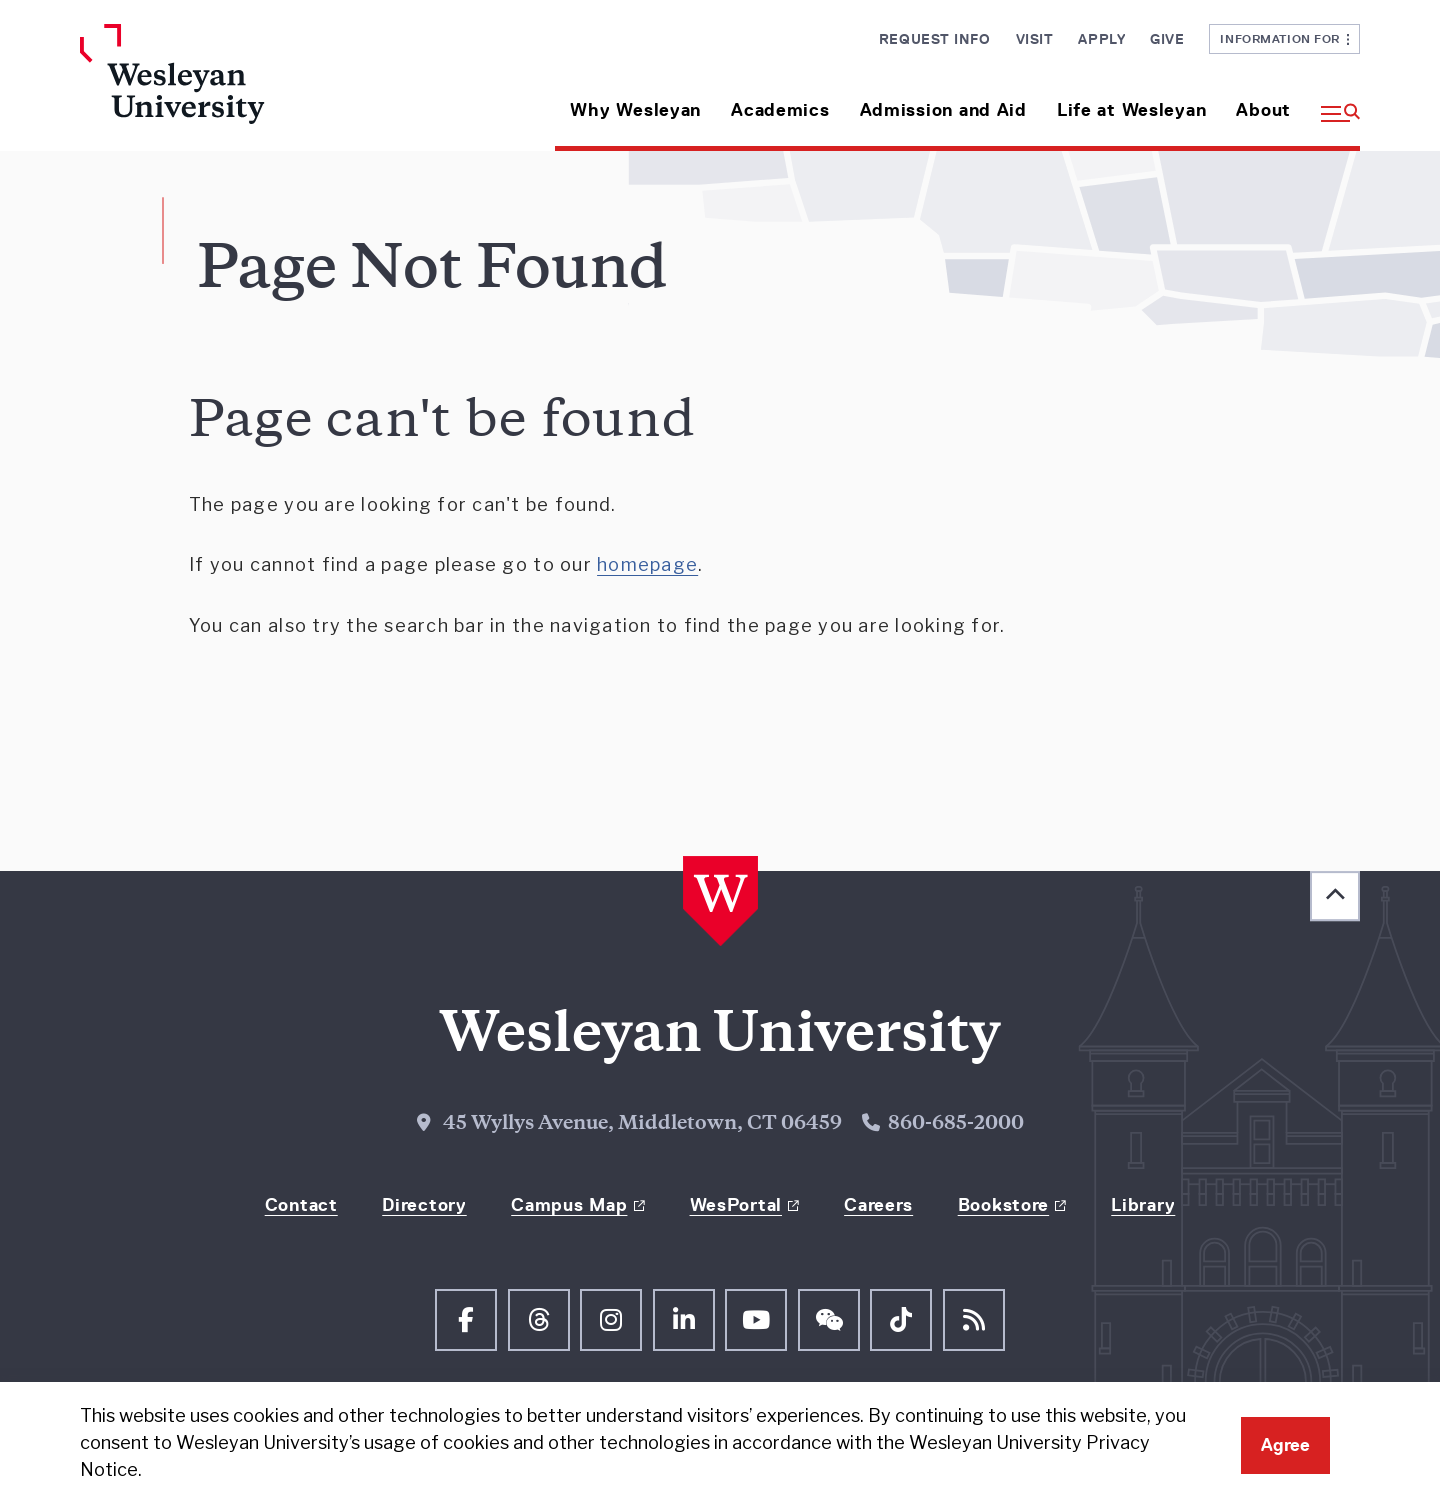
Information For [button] (1284, 38)
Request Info (935, 39)
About (1263, 110)
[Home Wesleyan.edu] (230, 87)
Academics (780, 110)
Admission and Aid (943, 110)
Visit (1035, 39)
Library (1143, 1205)
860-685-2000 (956, 1124)
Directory (424, 1205)
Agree (1285, 1445)
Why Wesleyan (635, 110)
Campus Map (569, 1205)
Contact (301, 1205)
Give (1167, 39)
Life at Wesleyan (1132, 110)
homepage (647, 564)
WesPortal (736, 1205)
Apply (1101, 39)
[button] (1333, 102)
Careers (878, 1205)
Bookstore (1003, 1205)
